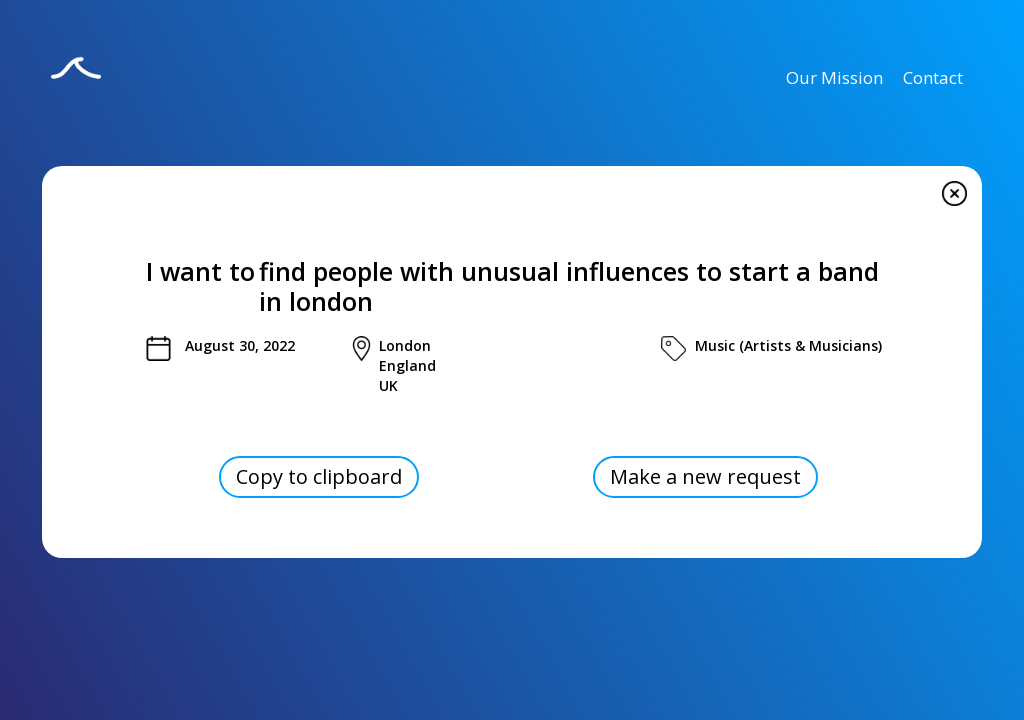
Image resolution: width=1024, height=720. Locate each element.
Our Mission (834, 77)
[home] (76, 81)
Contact (933, 77)
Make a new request (705, 476)
